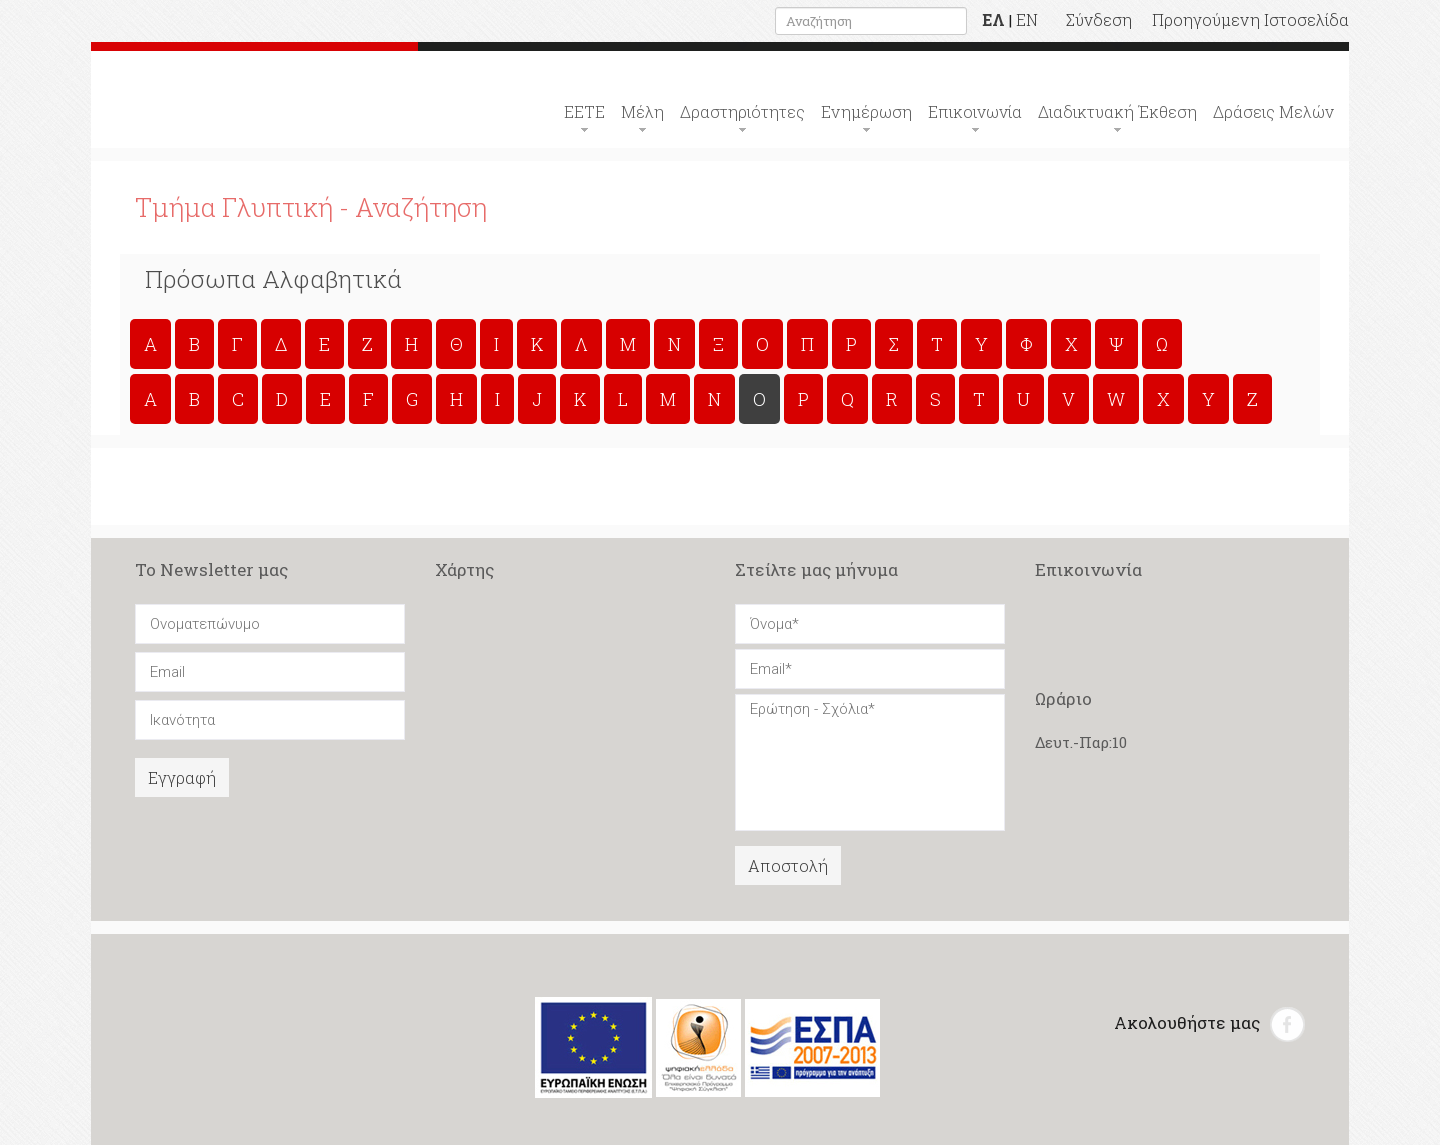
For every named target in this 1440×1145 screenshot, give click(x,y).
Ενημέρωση (866, 111)
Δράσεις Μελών (1273, 111)
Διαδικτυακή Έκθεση (1117, 111)
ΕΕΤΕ (584, 111)
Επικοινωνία (975, 111)
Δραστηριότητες (742, 111)
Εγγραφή (182, 777)
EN (1027, 19)
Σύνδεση (1099, 19)
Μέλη (642, 111)
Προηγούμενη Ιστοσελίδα (1250, 19)
